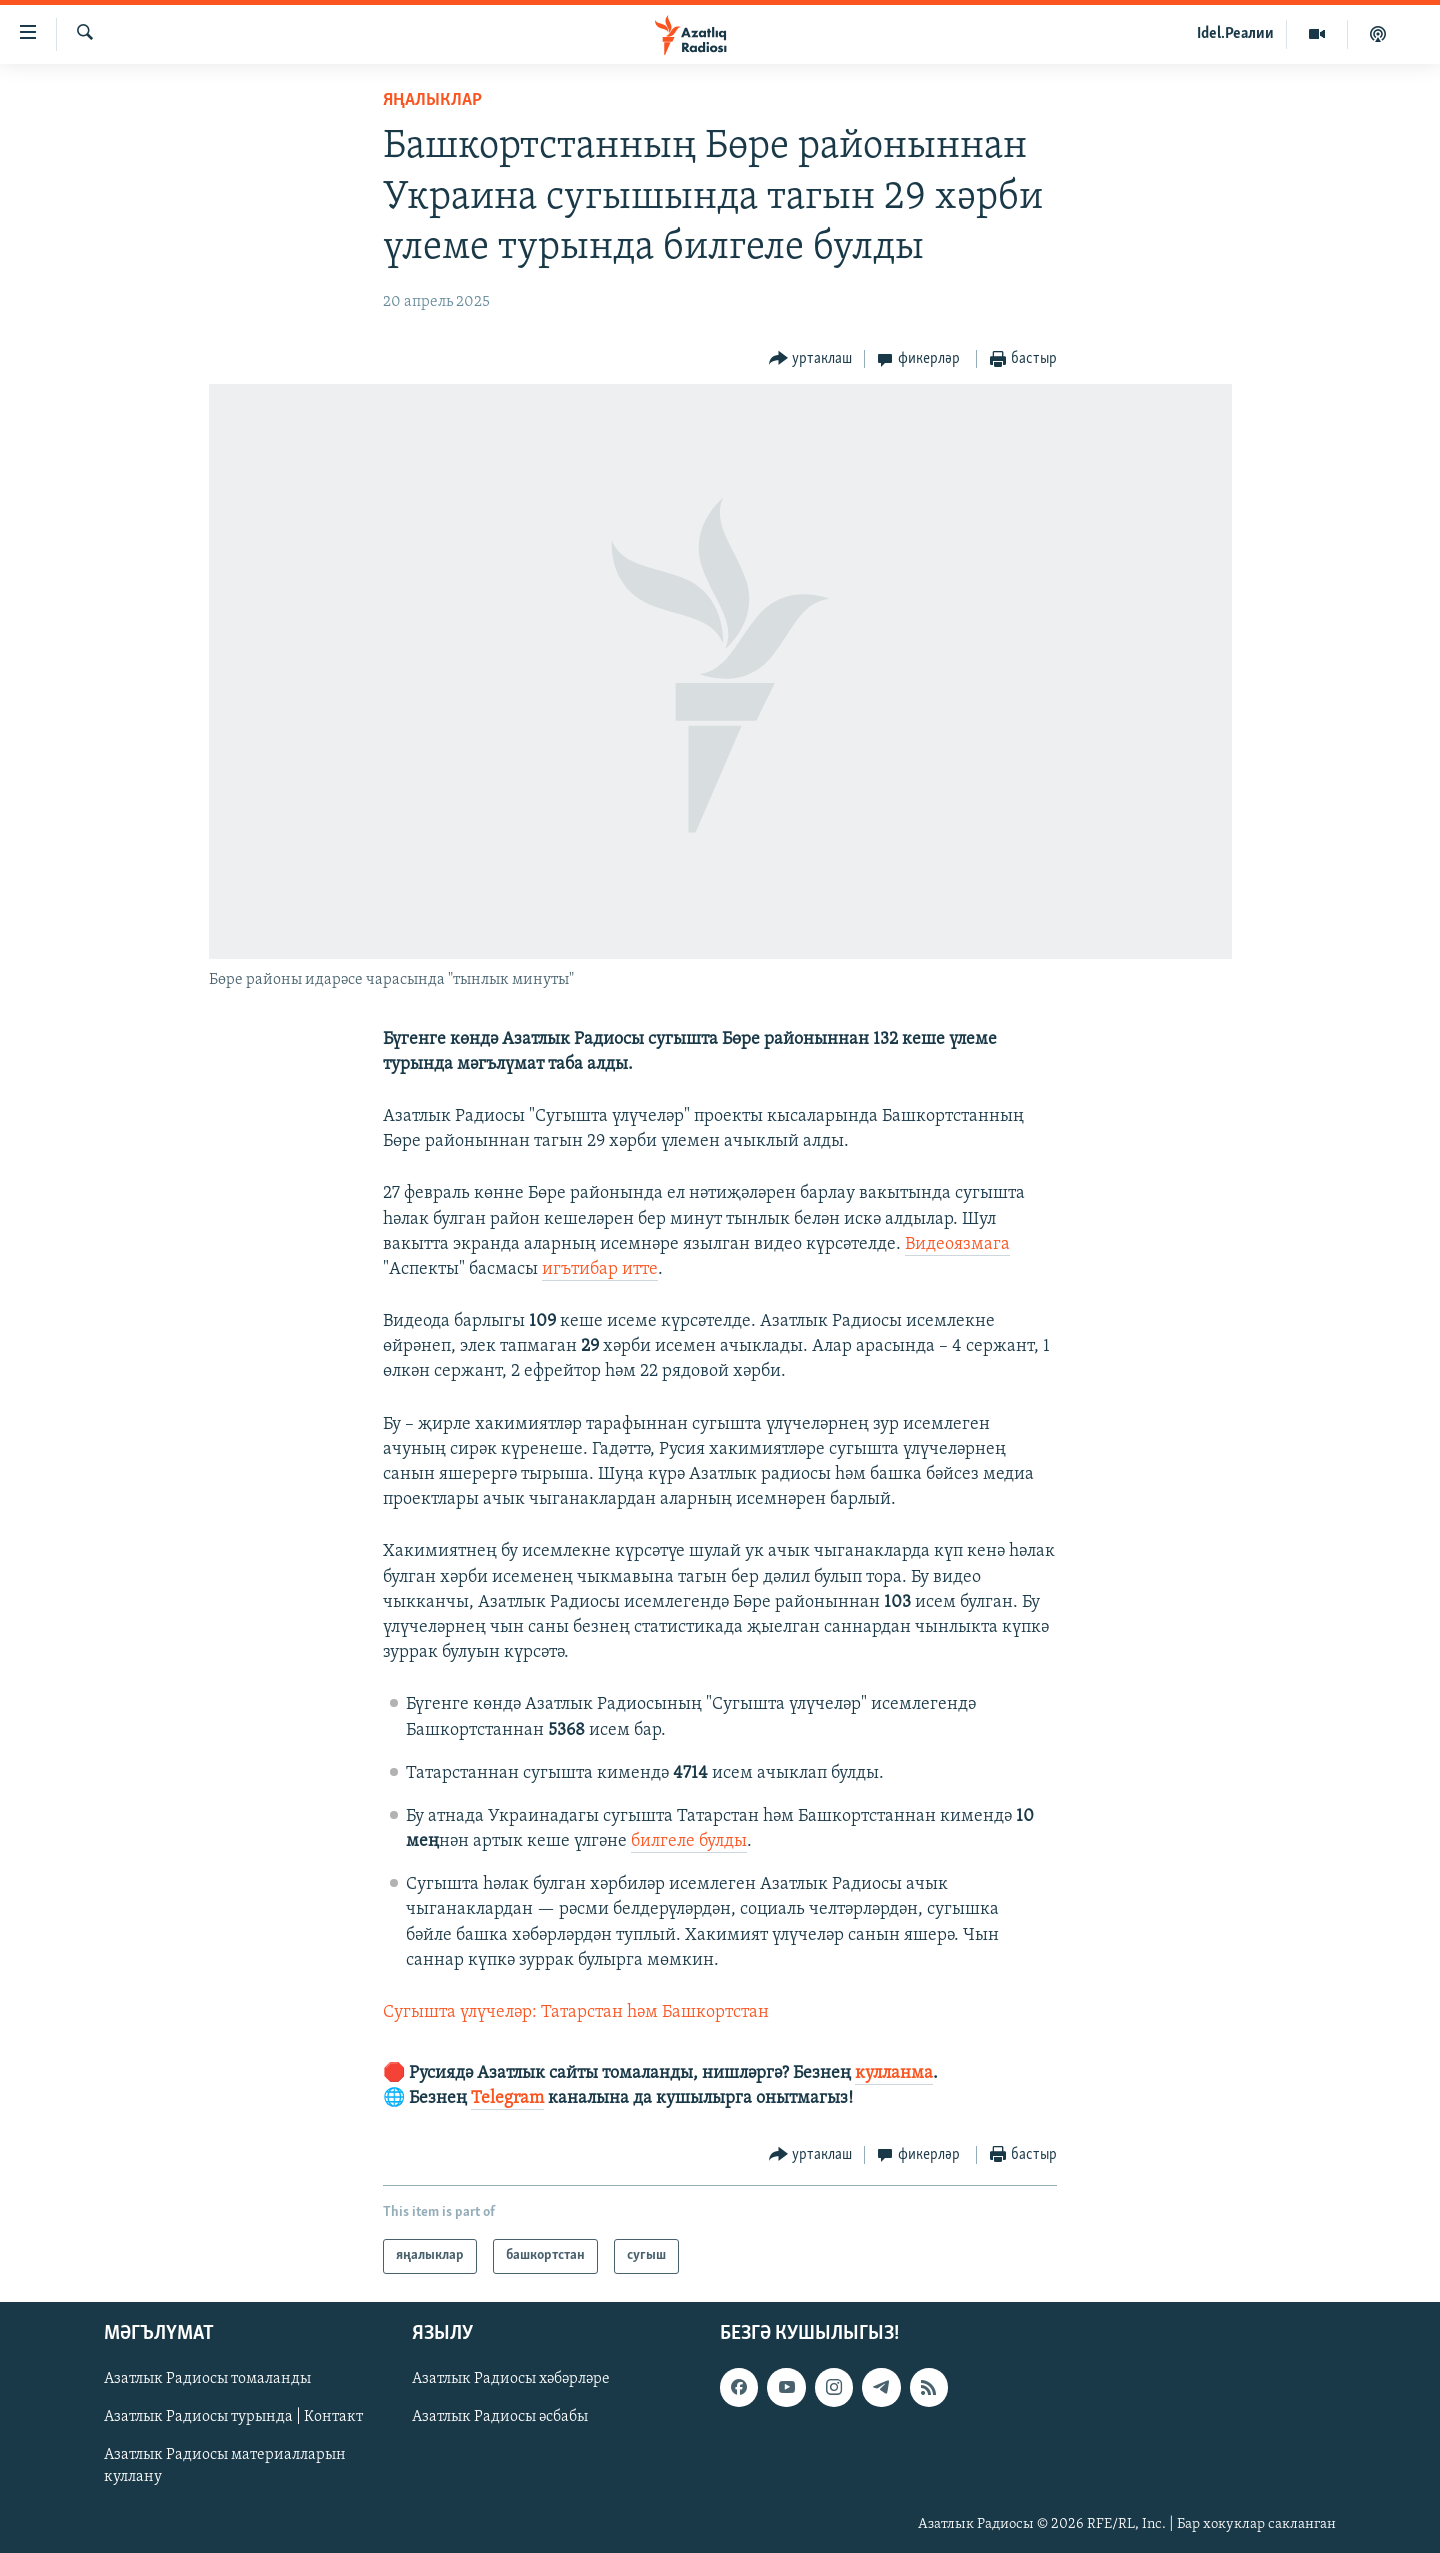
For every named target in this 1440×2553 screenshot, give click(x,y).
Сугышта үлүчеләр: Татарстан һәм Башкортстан (576, 2012)
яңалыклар (432, 100)
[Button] (811, 359)
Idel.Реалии (1235, 34)
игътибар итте (600, 1269)
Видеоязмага (957, 1244)
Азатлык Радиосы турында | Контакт (233, 2417)
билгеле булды (689, 1841)
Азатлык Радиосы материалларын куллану (225, 2466)
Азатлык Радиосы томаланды (207, 2379)
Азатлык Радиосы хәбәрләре (511, 2379)
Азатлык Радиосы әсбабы (500, 2417)
